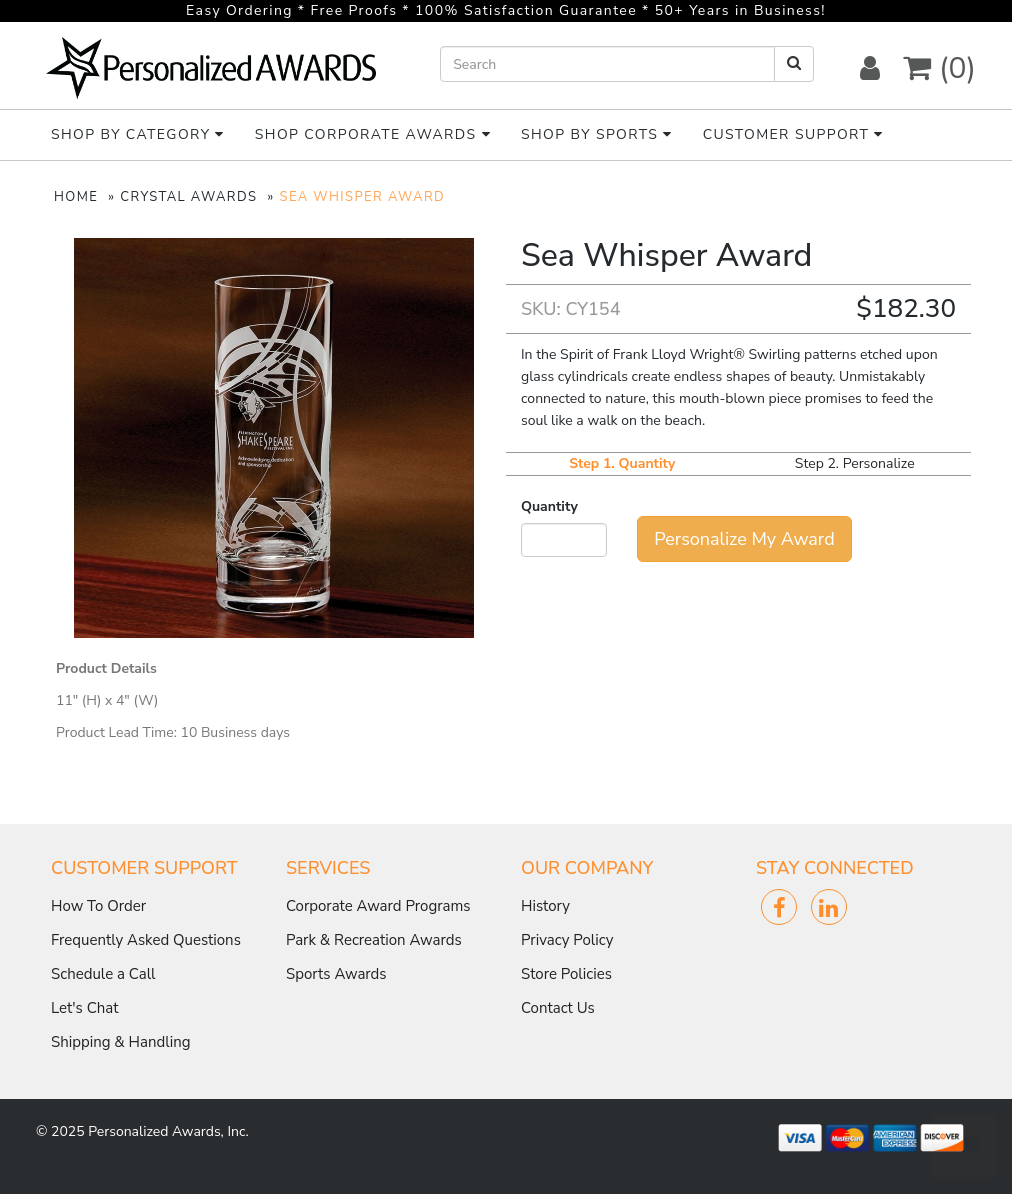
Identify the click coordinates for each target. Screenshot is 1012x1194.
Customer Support (793, 134)
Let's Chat (85, 1008)
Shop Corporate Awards (373, 134)
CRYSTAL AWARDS (188, 197)
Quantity (549, 506)
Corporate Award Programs (378, 906)
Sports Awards (336, 974)
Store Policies (566, 974)
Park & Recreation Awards (374, 940)
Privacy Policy (567, 940)
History (545, 906)
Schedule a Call (103, 974)
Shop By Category (138, 134)
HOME (76, 197)
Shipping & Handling (120, 1042)
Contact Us (558, 1008)
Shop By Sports (597, 134)
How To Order (98, 906)
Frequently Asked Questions (146, 940)
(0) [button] (939, 68)
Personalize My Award (744, 539)
